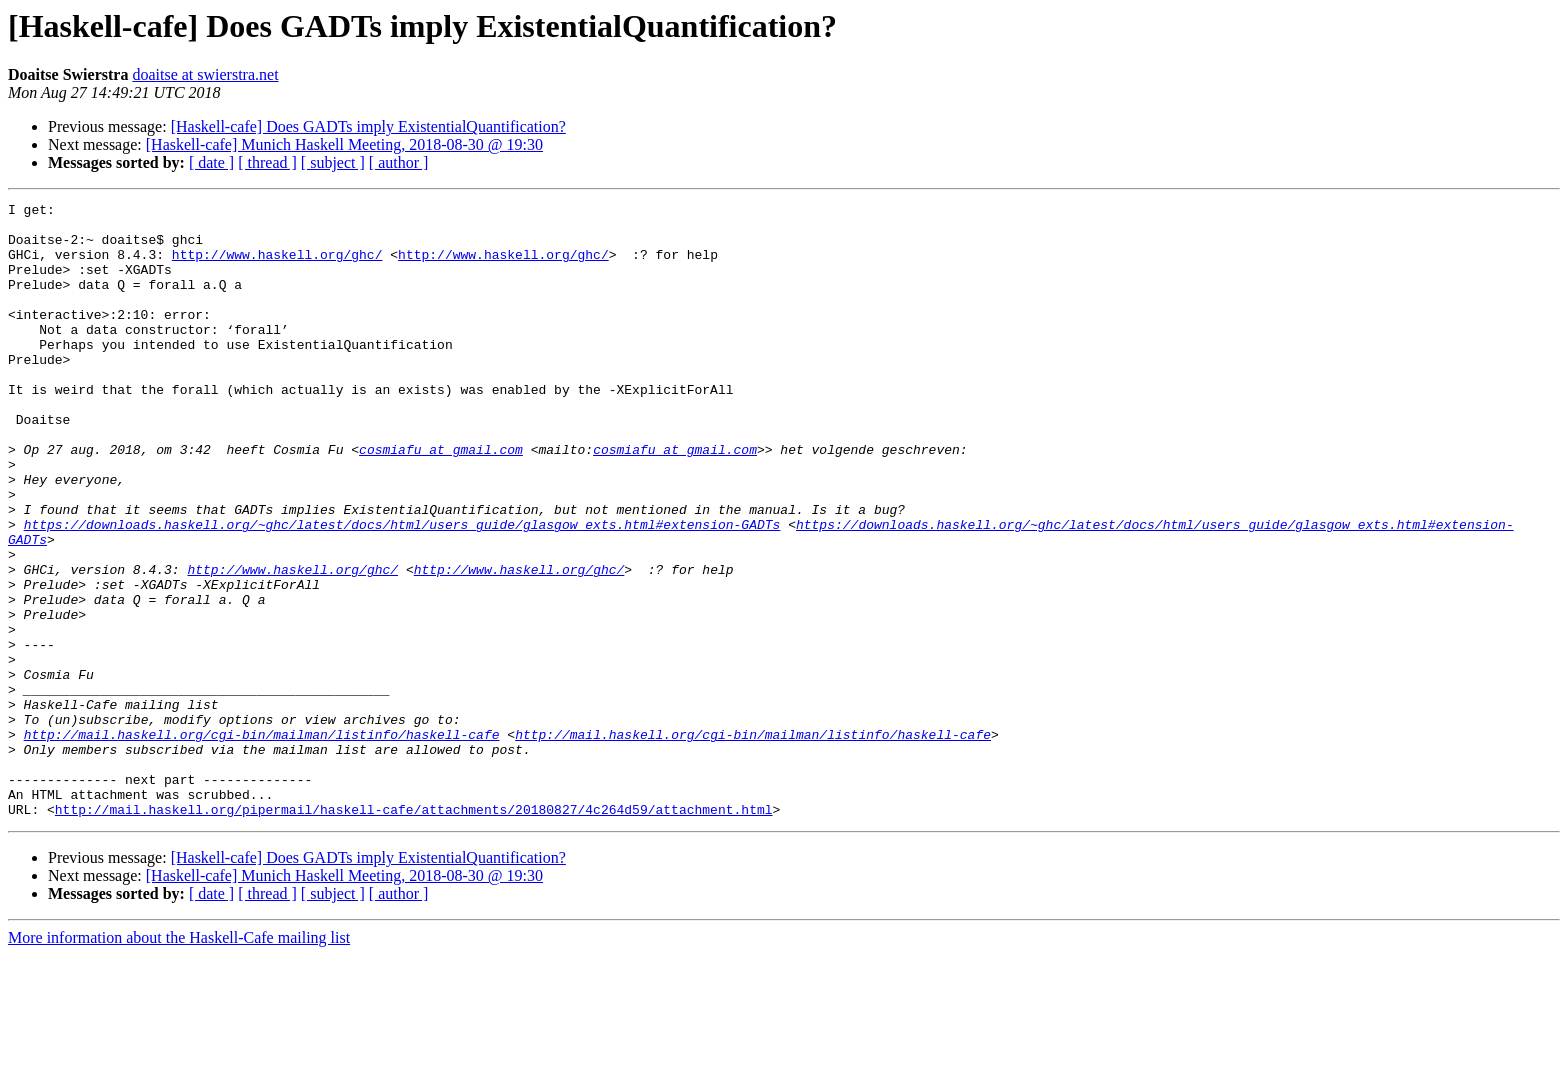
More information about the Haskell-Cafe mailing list (179, 1060)
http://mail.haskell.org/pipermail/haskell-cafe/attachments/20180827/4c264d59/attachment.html (414, 932)
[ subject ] (333, 162)
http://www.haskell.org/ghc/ (277, 266)
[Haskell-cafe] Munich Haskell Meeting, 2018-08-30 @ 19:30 (344, 144)
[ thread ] (267, 162)
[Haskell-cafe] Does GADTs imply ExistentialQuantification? (368, 126)
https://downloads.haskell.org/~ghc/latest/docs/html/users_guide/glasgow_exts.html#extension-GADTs (402, 590)
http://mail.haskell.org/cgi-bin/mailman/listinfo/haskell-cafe (262, 842)
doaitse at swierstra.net (205, 74)
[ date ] (211, 162)
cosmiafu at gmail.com (441, 500)
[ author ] (399, 162)
